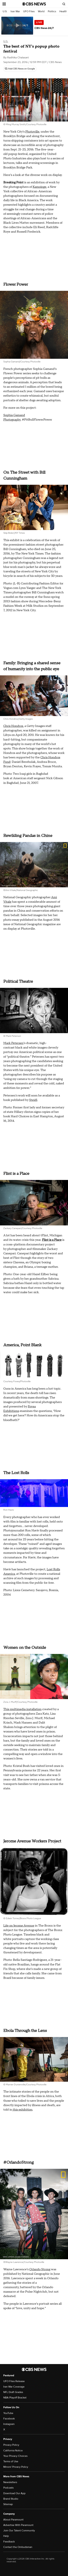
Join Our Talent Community (19, 2530)
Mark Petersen (13, 1043)
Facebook (9, 2418)
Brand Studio (10, 2498)
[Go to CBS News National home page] (34, 4)
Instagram (9, 2424)
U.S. (5, 11)
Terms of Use (10, 2461)
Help (6, 2536)
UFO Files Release (14, 2381)
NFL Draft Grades (13, 2392)
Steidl (33, 1100)
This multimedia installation (22, 1709)
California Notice (13, 2450)
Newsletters (10, 2482)
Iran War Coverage (13, 2386)
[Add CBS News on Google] (19, 69)
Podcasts (8, 2487)
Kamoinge (39, 187)
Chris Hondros (13, 726)
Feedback (9, 2541)
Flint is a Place (52, 1240)
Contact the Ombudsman (17, 2547)
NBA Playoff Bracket (14, 2397)
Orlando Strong (39, 2269)
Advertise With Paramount (18, 2525)
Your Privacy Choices (15, 2456)
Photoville (32, 132)
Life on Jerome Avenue (18, 1926)
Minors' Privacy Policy (15, 2467)
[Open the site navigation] (12, 3)
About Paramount (13, 2519)
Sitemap (8, 2504)
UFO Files (29, 11)
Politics (52, 11)
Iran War (15, 11)
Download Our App (14, 2493)
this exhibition (22, 2110)
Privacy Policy (11, 2445)
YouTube (8, 2413)
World (41, 11)
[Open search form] (63, 3)
